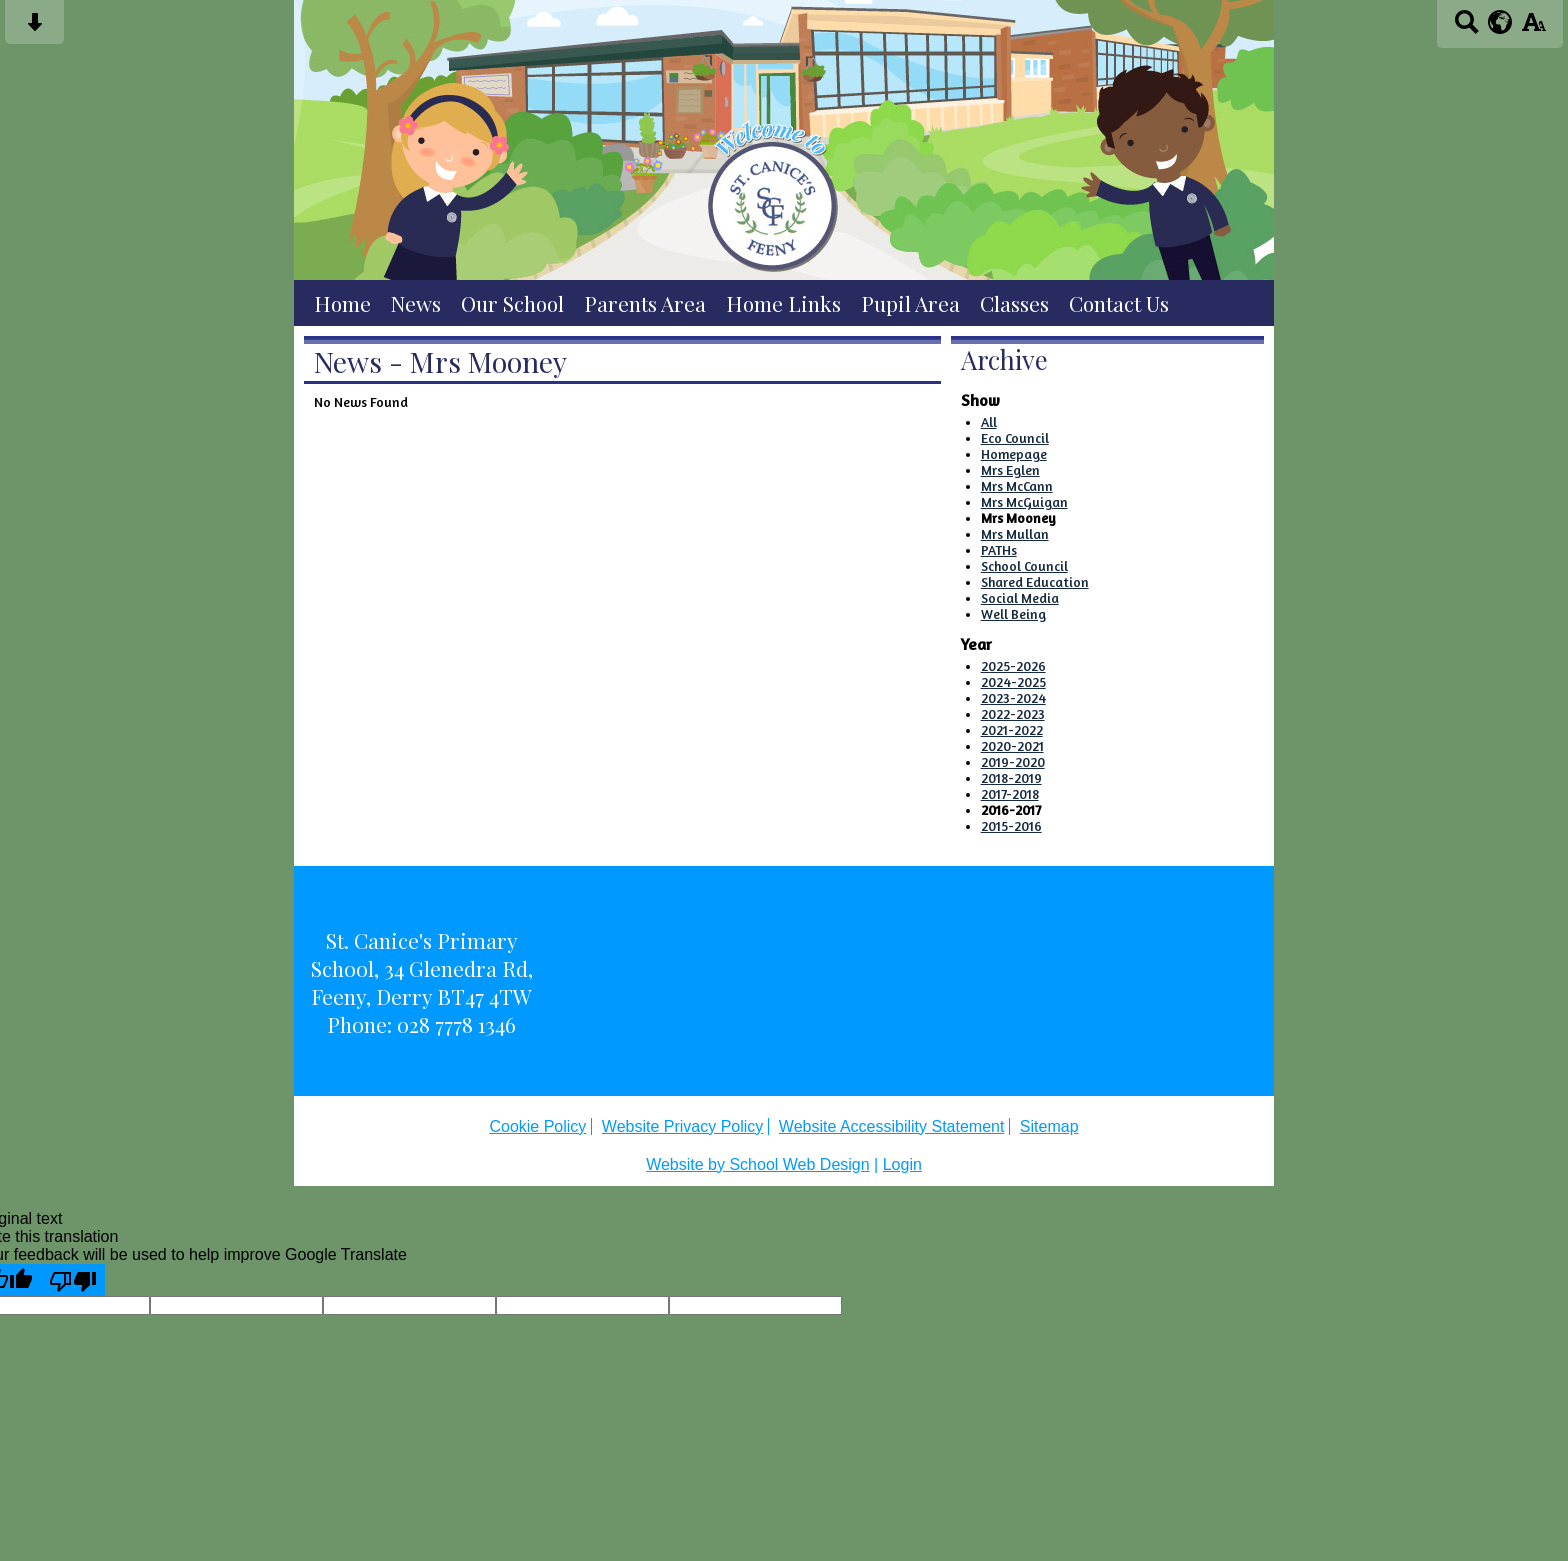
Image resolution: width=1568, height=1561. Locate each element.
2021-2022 (1012, 730)
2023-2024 (1013, 698)
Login (902, 1164)
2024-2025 (1013, 682)
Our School (512, 303)
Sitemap (1049, 1126)
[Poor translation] (73, 1280)
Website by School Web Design (758, 1164)
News (416, 303)
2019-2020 (1013, 762)
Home (342, 303)
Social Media (1020, 598)
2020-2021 (1012, 746)
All (989, 422)
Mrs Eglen (1010, 470)
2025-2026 (1013, 666)
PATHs (999, 550)
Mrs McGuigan (1024, 502)
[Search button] (1466, 28)
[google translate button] (1500, 22)
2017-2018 (1010, 794)
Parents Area (645, 303)
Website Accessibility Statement (892, 1126)
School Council (1024, 566)
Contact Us (1119, 303)
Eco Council (1015, 438)
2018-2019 (1011, 778)
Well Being (1013, 614)
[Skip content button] (34, 28)
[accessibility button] (1533, 28)
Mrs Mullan (1015, 534)
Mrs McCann (1017, 486)
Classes (1014, 303)
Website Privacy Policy (683, 1126)
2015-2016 (1011, 826)
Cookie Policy (537, 1126)
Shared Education (1035, 582)
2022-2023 (1013, 714)
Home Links (783, 303)
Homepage (1014, 454)
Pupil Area (910, 303)
